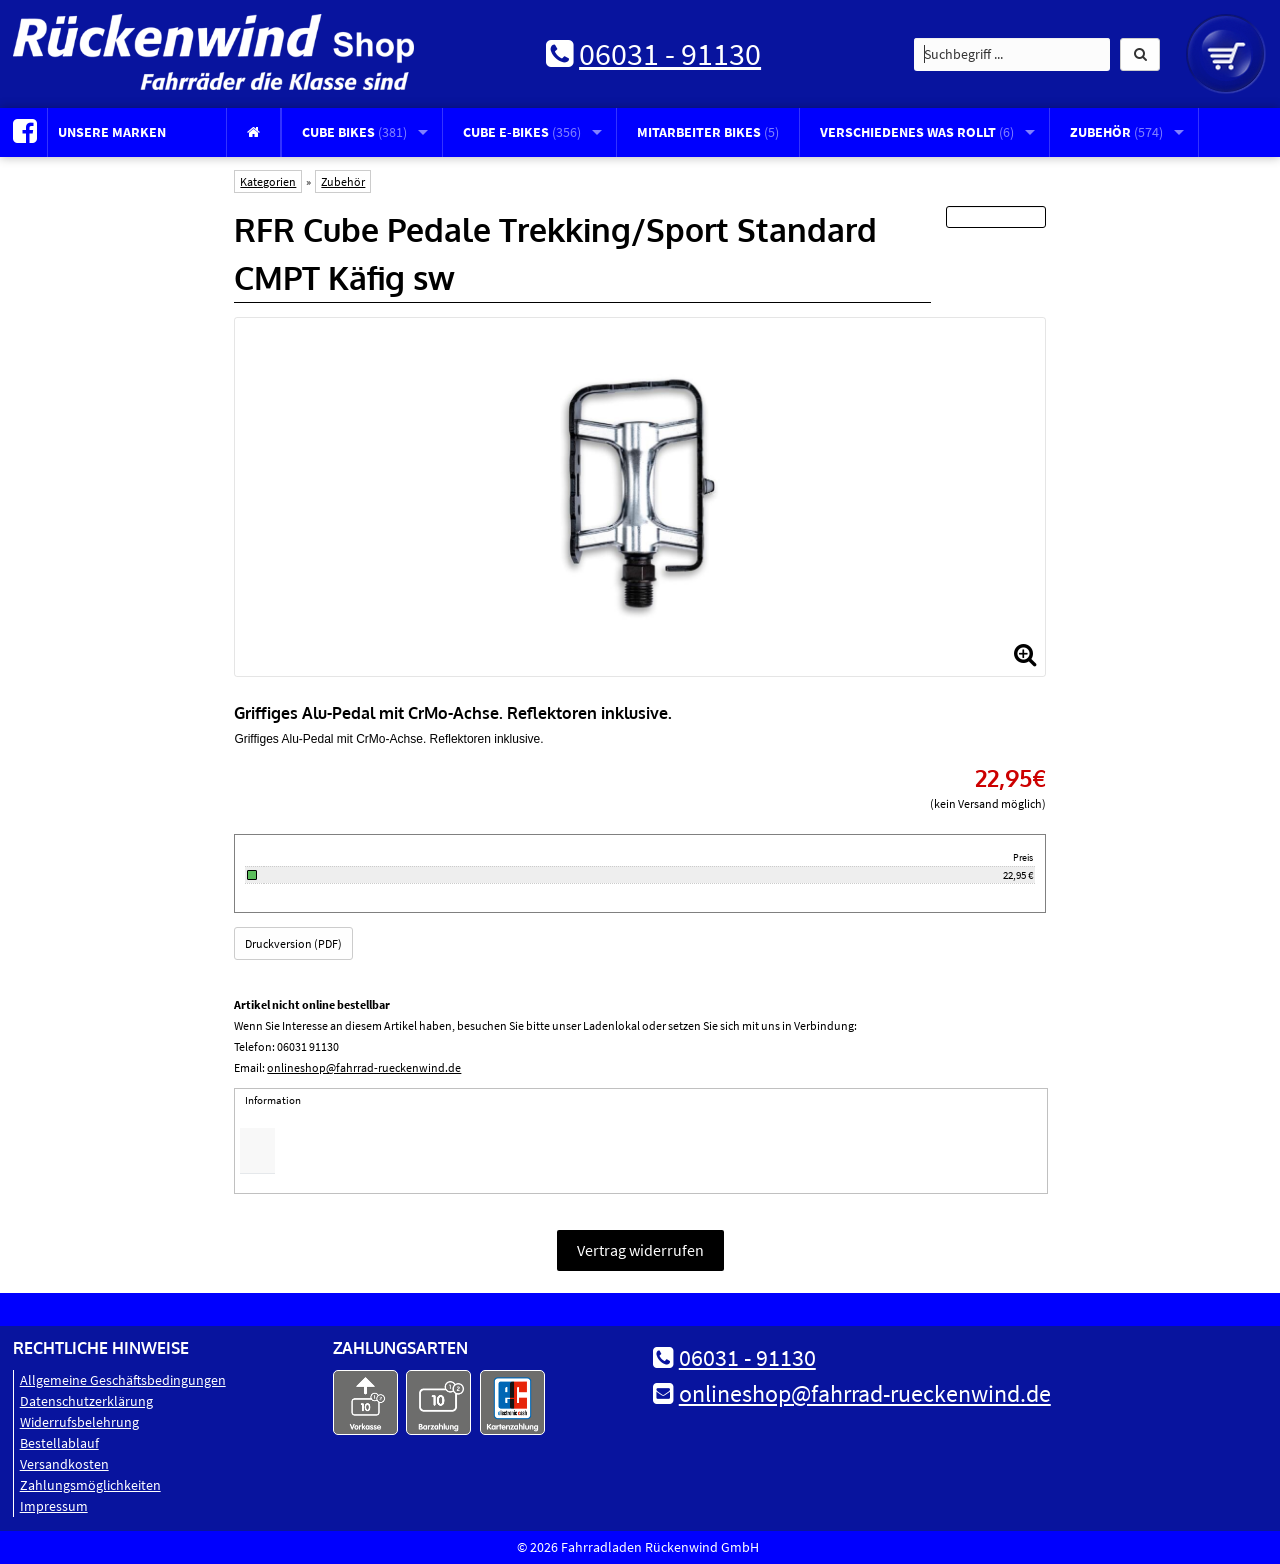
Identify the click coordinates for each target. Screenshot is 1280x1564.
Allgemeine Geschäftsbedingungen (123, 1380)
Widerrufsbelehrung (79, 1422)
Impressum (54, 1506)
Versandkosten (64, 1464)
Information (273, 1100)
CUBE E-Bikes (522, 132)
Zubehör (1116, 132)
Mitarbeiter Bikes (708, 132)
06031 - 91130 (670, 54)
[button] (1140, 54)
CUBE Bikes (354, 132)
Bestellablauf (59, 1443)
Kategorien (268, 181)
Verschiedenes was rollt (917, 132)
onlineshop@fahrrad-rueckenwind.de (364, 1067)
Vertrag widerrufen (640, 1250)
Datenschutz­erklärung (86, 1401)
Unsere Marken (112, 132)
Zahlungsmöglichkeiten (90, 1485)
